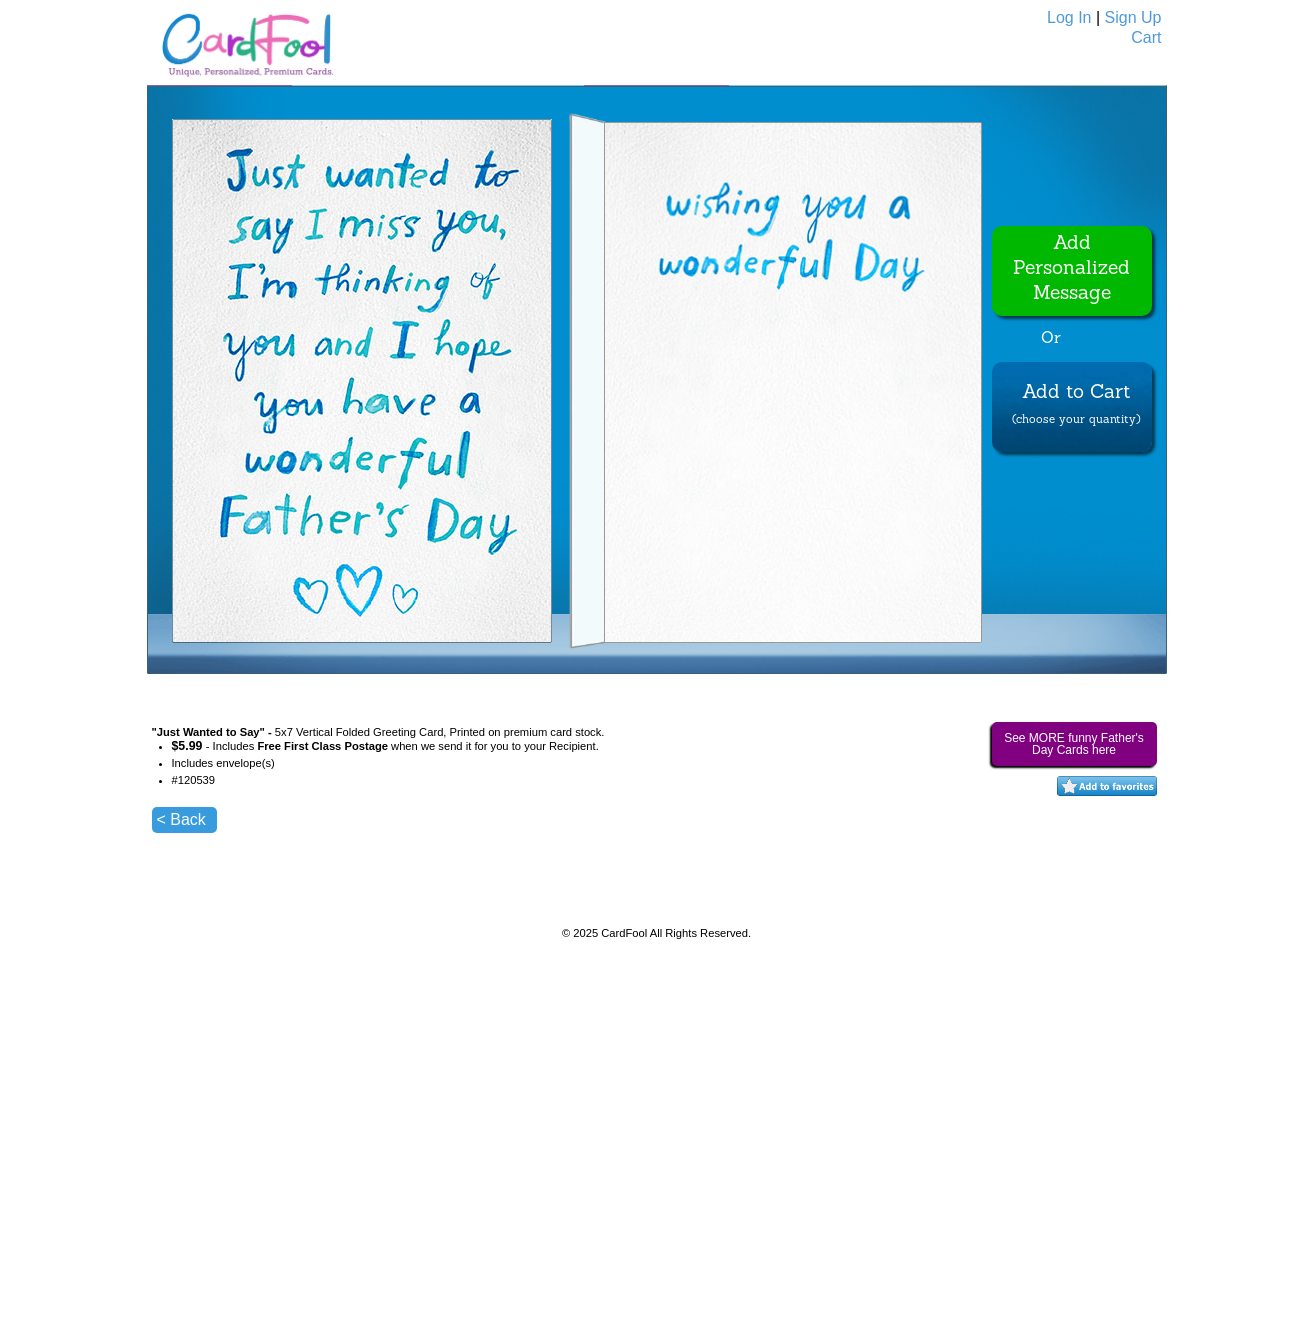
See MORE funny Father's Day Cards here (1074, 744)
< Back (181, 819)
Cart (1146, 37)
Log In (1069, 17)
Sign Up (1133, 17)
